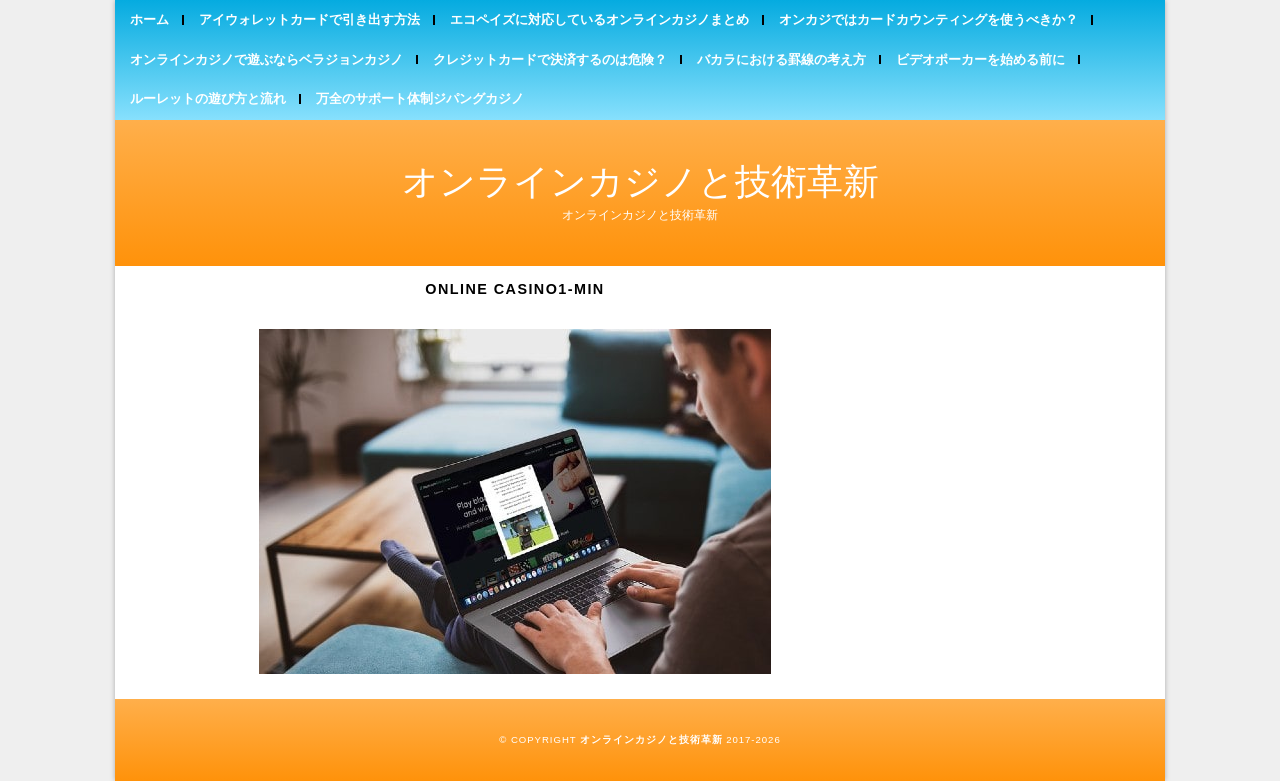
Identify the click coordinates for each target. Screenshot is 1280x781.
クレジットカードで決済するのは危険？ (550, 59)
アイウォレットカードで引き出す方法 (309, 19)
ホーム (149, 19)
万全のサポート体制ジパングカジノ (420, 98)
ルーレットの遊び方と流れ (208, 98)
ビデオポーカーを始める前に (980, 59)
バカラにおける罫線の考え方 (781, 59)
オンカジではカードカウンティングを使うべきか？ (928, 19)
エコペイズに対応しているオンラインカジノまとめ (599, 19)
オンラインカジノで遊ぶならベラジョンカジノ (266, 59)
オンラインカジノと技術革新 (640, 181)
